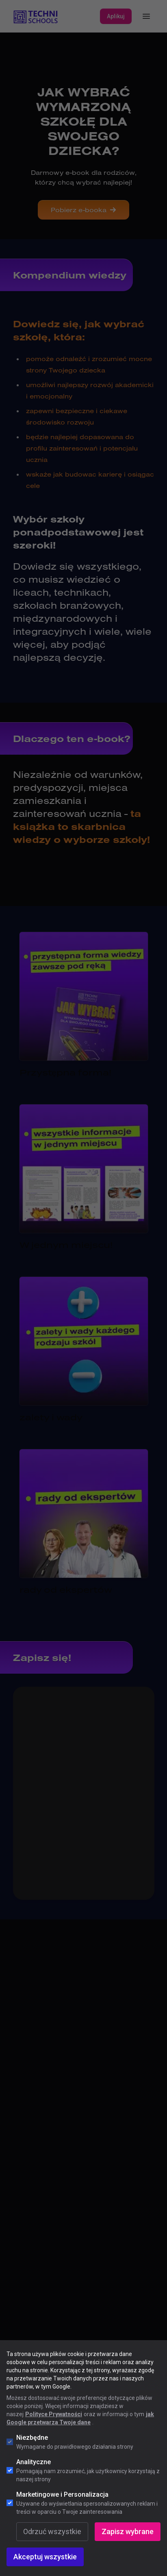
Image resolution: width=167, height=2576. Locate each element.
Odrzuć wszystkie (52, 2531)
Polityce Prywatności (53, 2414)
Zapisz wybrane (128, 2531)
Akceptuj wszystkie (45, 2556)
